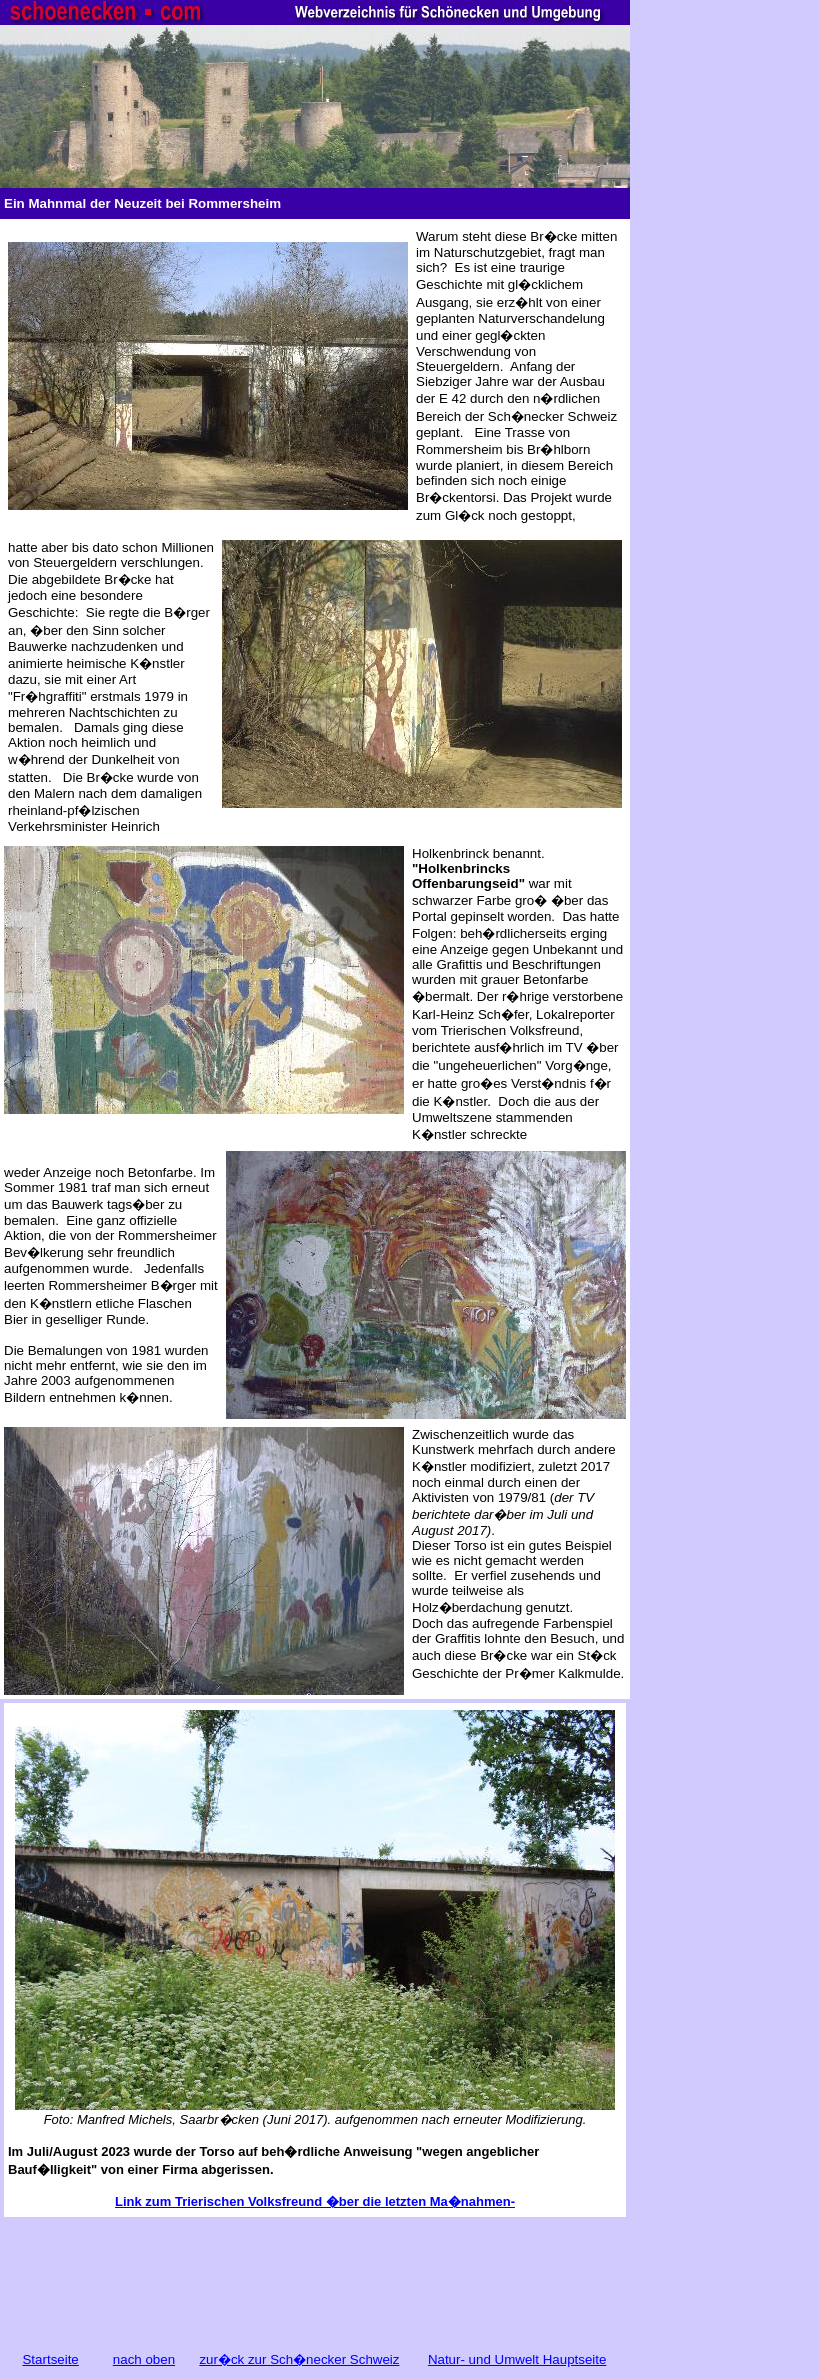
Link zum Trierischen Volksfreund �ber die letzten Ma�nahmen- (315, 2201)
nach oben (144, 2359)
